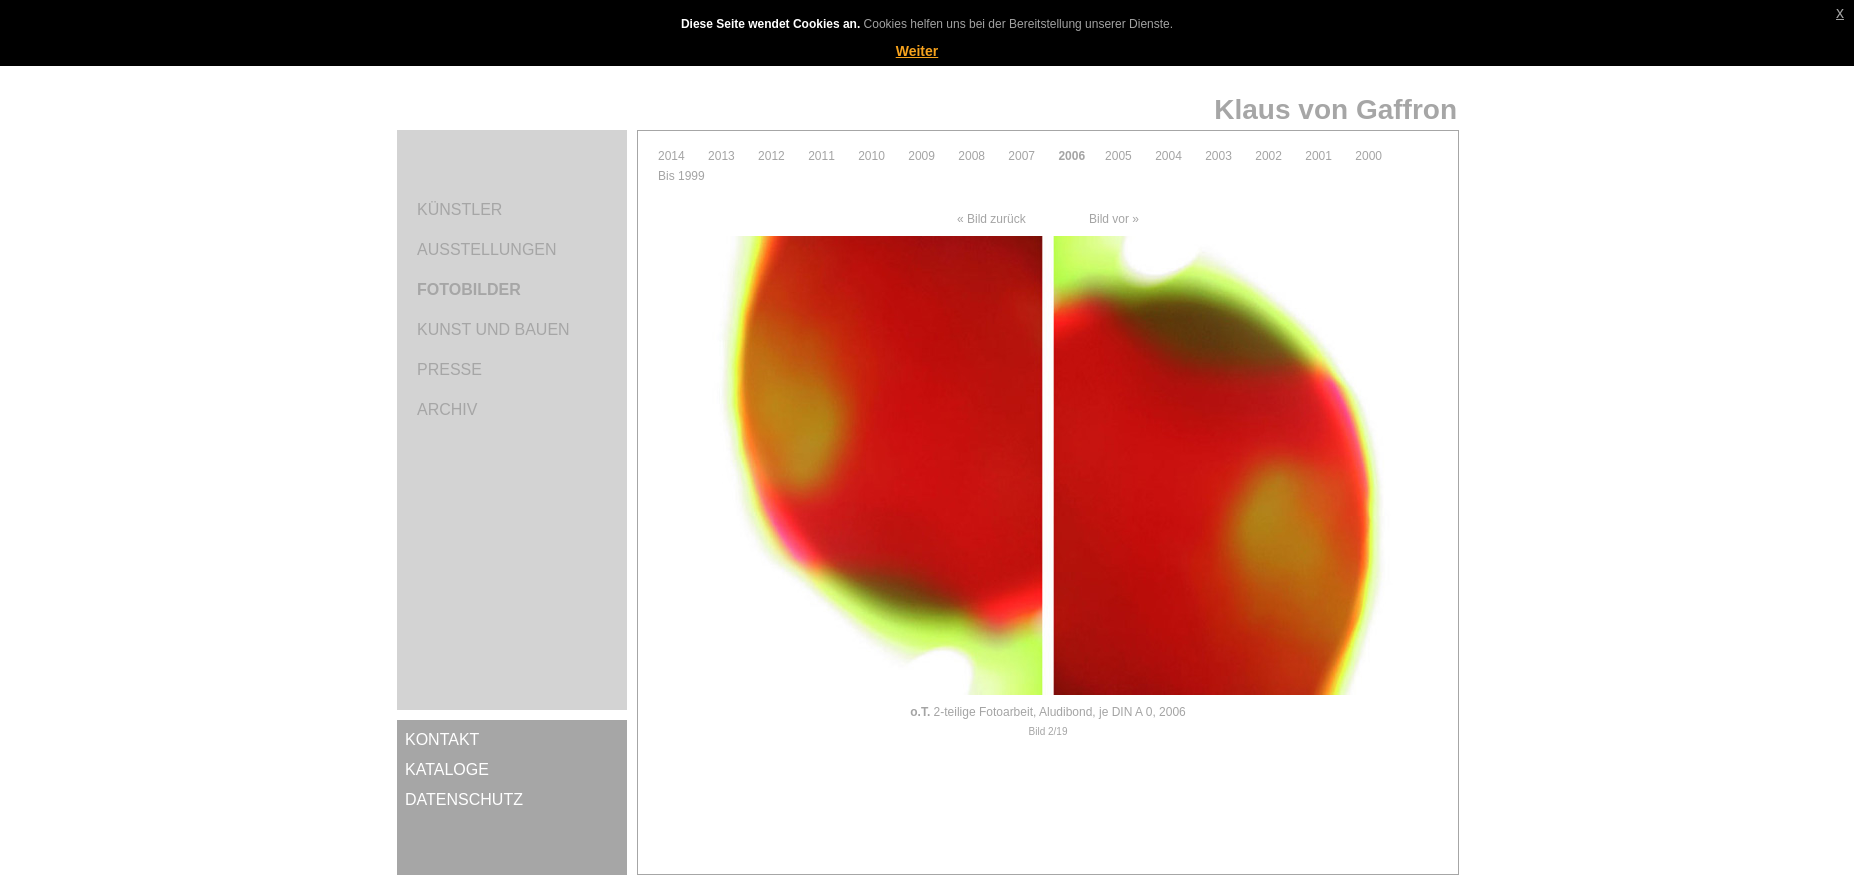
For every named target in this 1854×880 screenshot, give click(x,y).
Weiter (917, 51)
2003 (1218, 156)
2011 (821, 156)
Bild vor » (1114, 219)
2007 (1021, 156)
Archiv (447, 409)
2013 (721, 156)
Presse (449, 369)
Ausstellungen (487, 249)
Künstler (459, 209)
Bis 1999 (681, 176)
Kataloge (447, 769)
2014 (671, 156)
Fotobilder (469, 289)
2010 (871, 156)
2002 (1268, 156)
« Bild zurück (991, 219)
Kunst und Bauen (493, 329)
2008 (971, 156)
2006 (1071, 156)
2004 (1168, 156)
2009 (921, 156)
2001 (1318, 156)
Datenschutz (464, 799)
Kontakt (442, 739)
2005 (1118, 156)
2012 (771, 156)
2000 (1368, 156)
